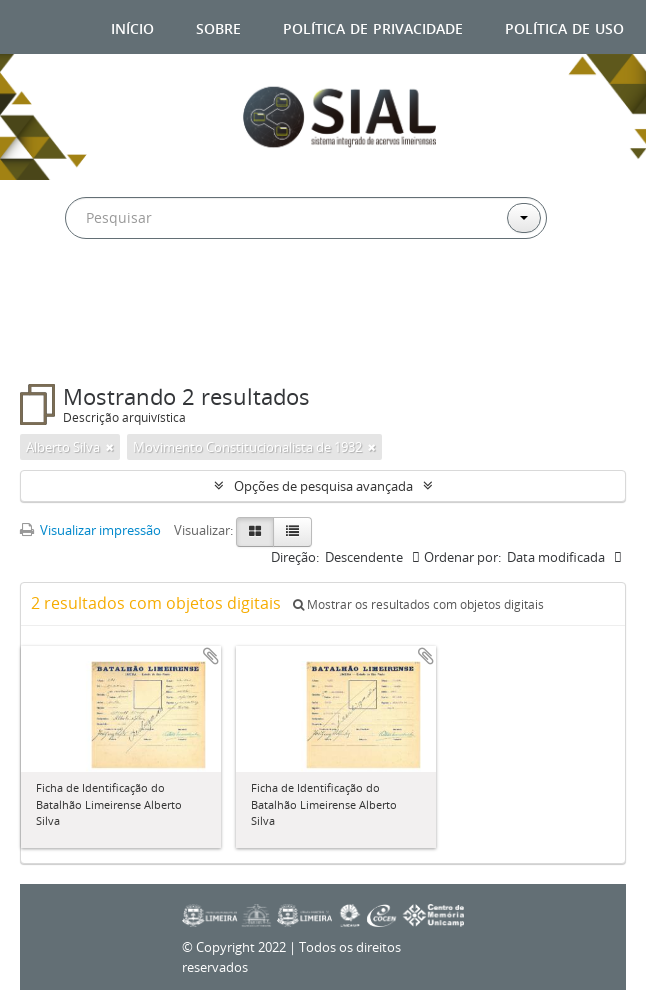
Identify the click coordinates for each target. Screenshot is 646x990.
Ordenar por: (462, 557)
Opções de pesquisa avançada (323, 486)
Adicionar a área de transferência (211, 656)
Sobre (218, 26)
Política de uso (564, 26)
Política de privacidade (373, 26)
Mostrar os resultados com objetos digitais (418, 604)
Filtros (69, 344)
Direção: (295, 557)
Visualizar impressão (90, 530)
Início (132, 26)
